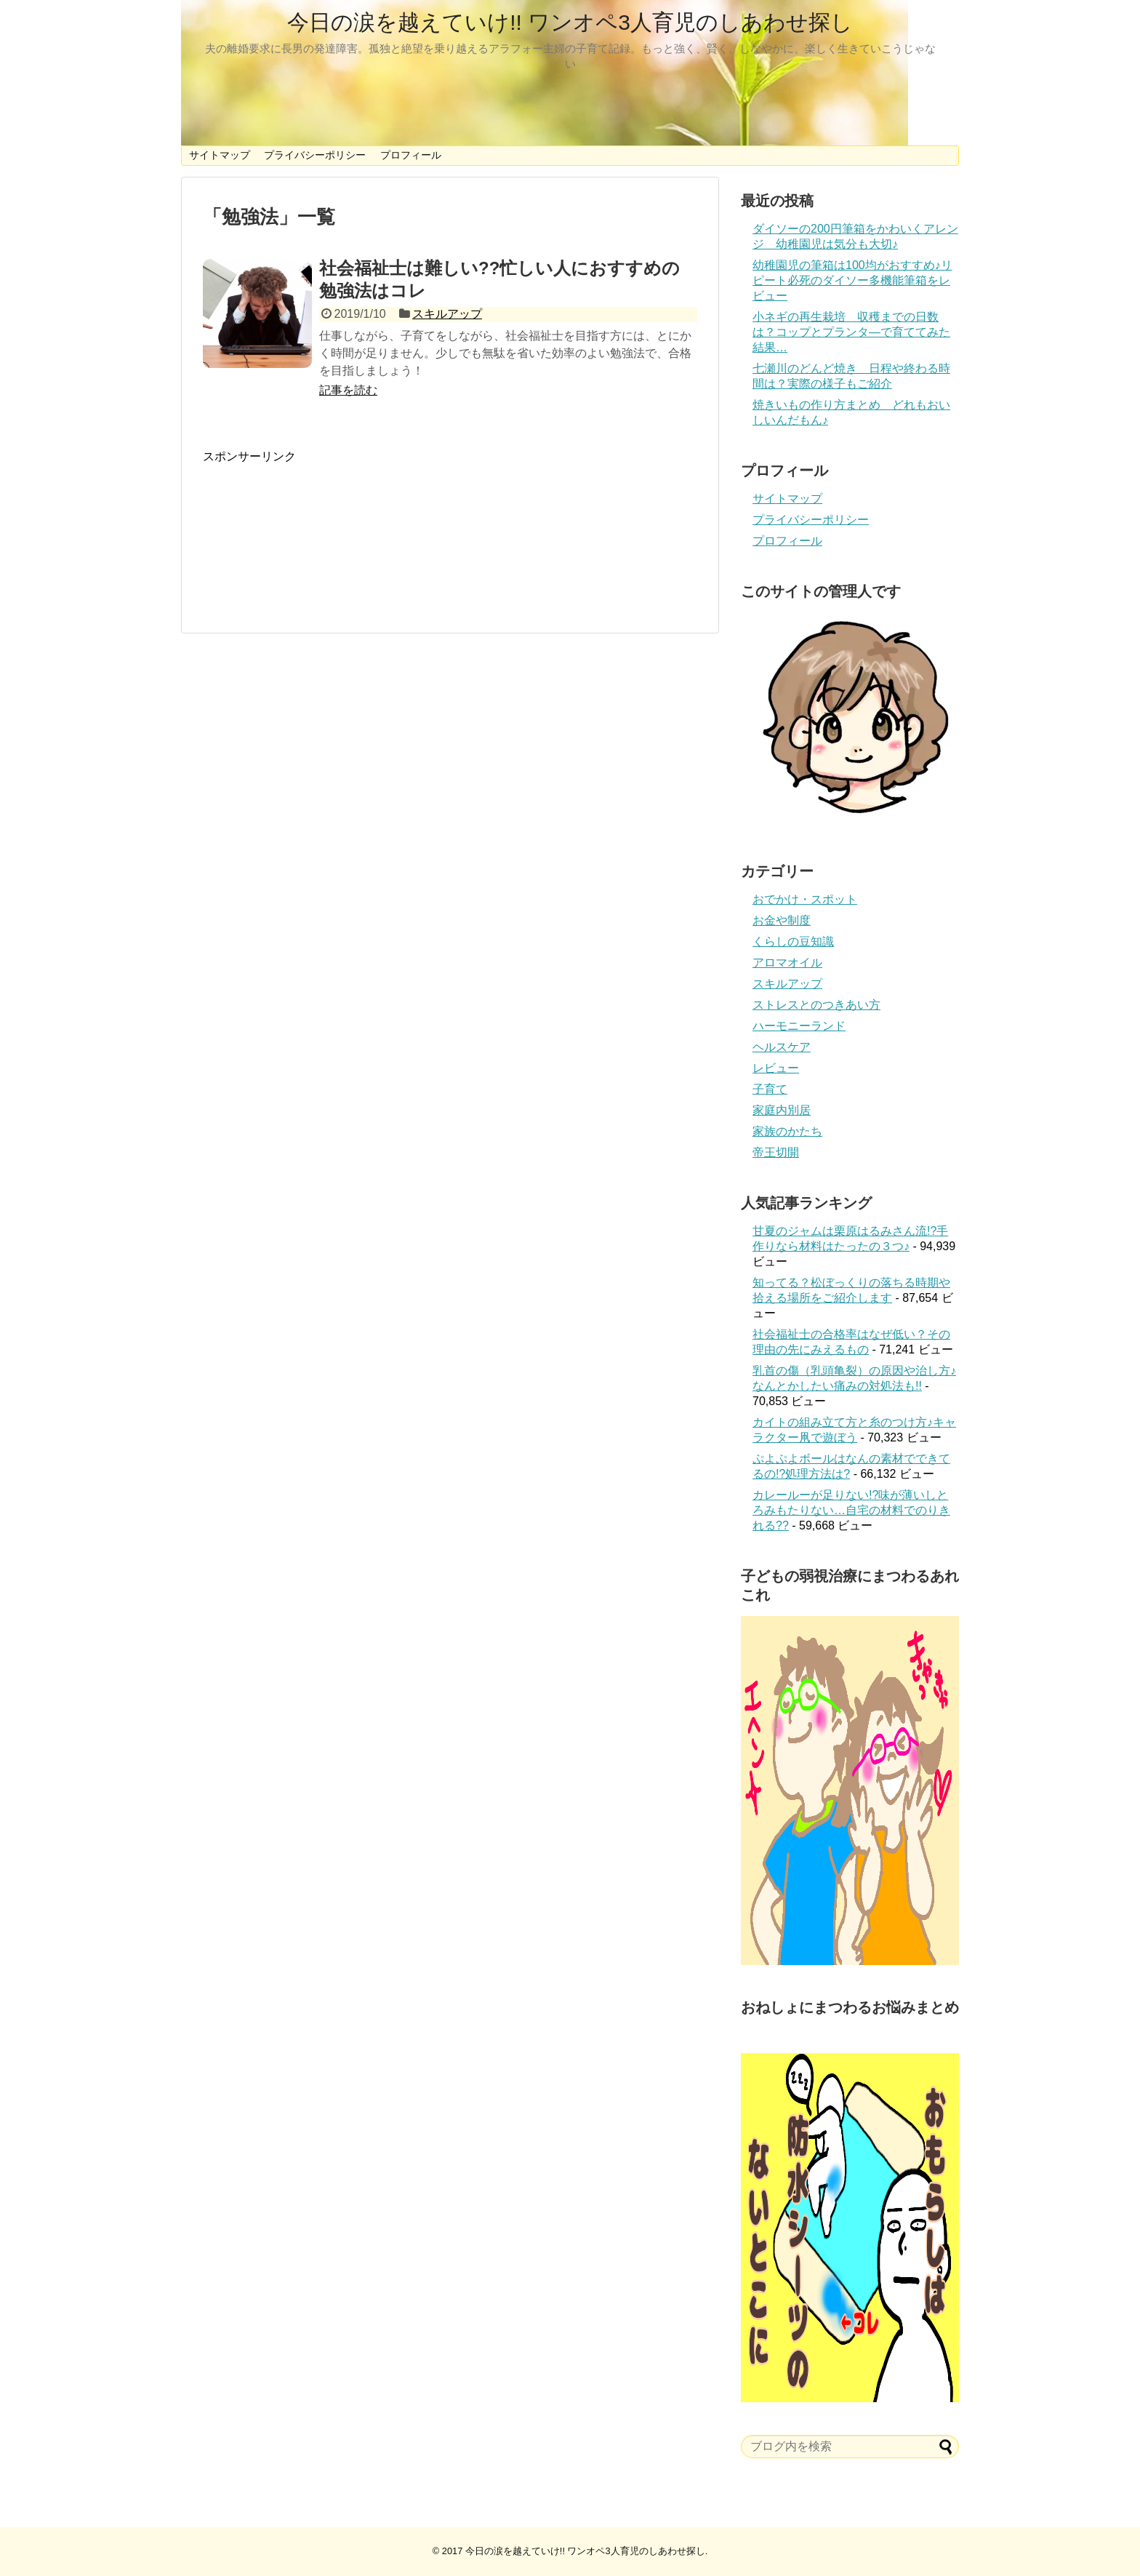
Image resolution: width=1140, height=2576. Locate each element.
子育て (769, 1089)
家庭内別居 (781, 1110)
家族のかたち (787, 1131)
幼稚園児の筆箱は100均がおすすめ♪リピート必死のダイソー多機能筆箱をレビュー (852, 280)
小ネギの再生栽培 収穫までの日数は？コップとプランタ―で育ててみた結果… (851, 332)
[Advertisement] (450, 530)
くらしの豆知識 (793, 941)
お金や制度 (781, 920)
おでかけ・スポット (804, 899)
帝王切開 (775, 1152)
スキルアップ (447, 314)
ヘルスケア (781, 1047)
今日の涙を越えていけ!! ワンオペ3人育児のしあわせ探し (570, 22)
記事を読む (348, 390)
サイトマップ (219, 155)
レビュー (775, 1068)
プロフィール (410, 155)
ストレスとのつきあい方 (816, 1005)
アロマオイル (787, 962)
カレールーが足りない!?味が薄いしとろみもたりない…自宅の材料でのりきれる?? (851, 1510)
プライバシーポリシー (315, 155)
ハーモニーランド (799, 1026)
